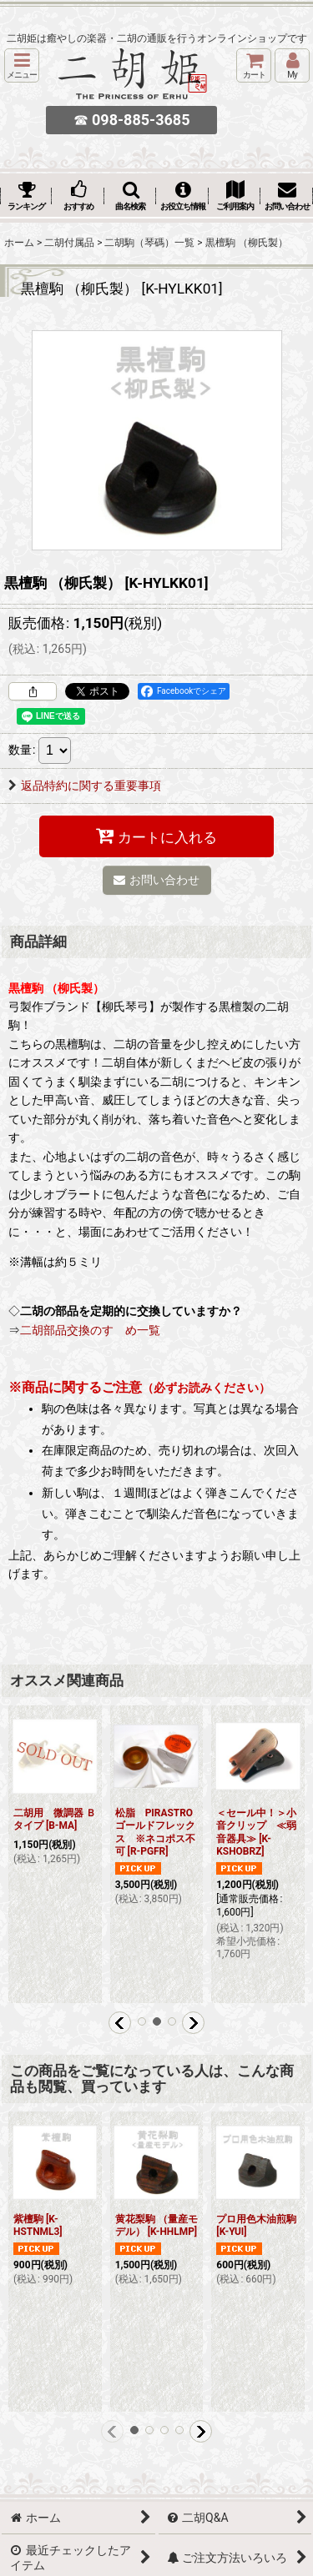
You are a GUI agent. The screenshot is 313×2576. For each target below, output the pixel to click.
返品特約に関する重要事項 (84, 785)
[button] (21, 65)
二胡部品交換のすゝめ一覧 (90, 1330)
